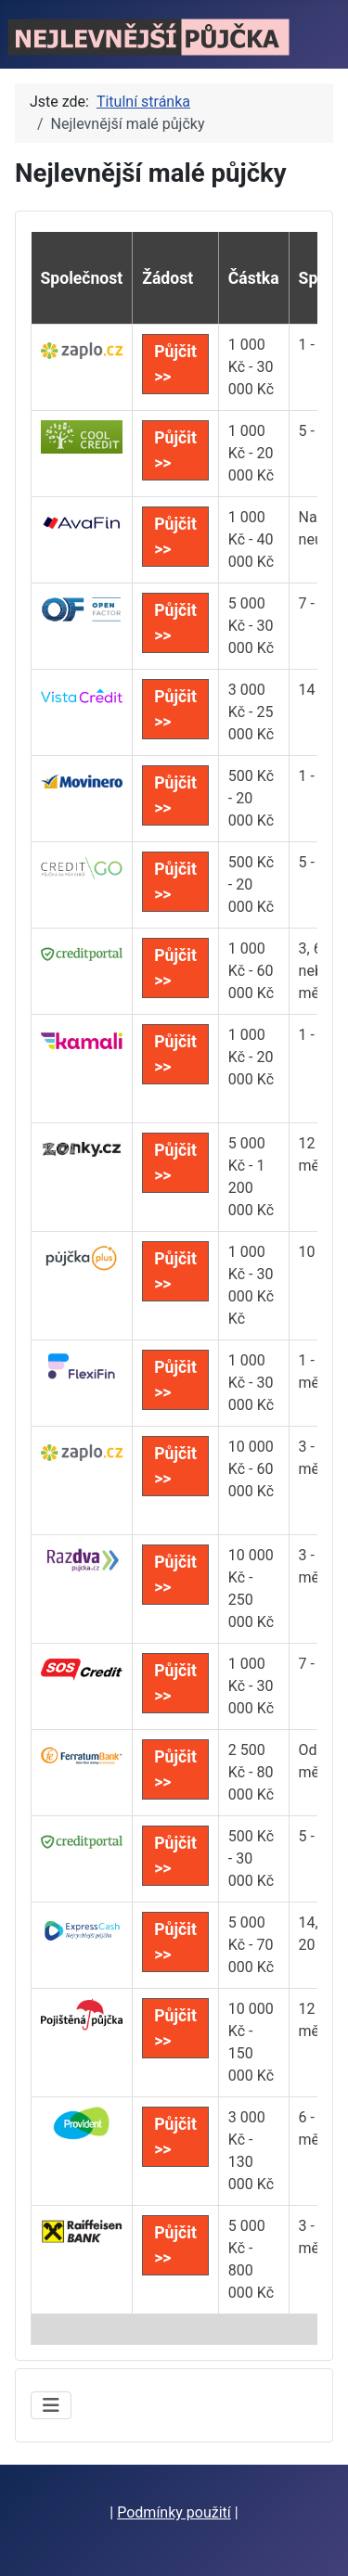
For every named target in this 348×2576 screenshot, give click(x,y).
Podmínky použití (174, 2512)
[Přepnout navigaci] (51, 2405)
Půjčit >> (175, 363)
